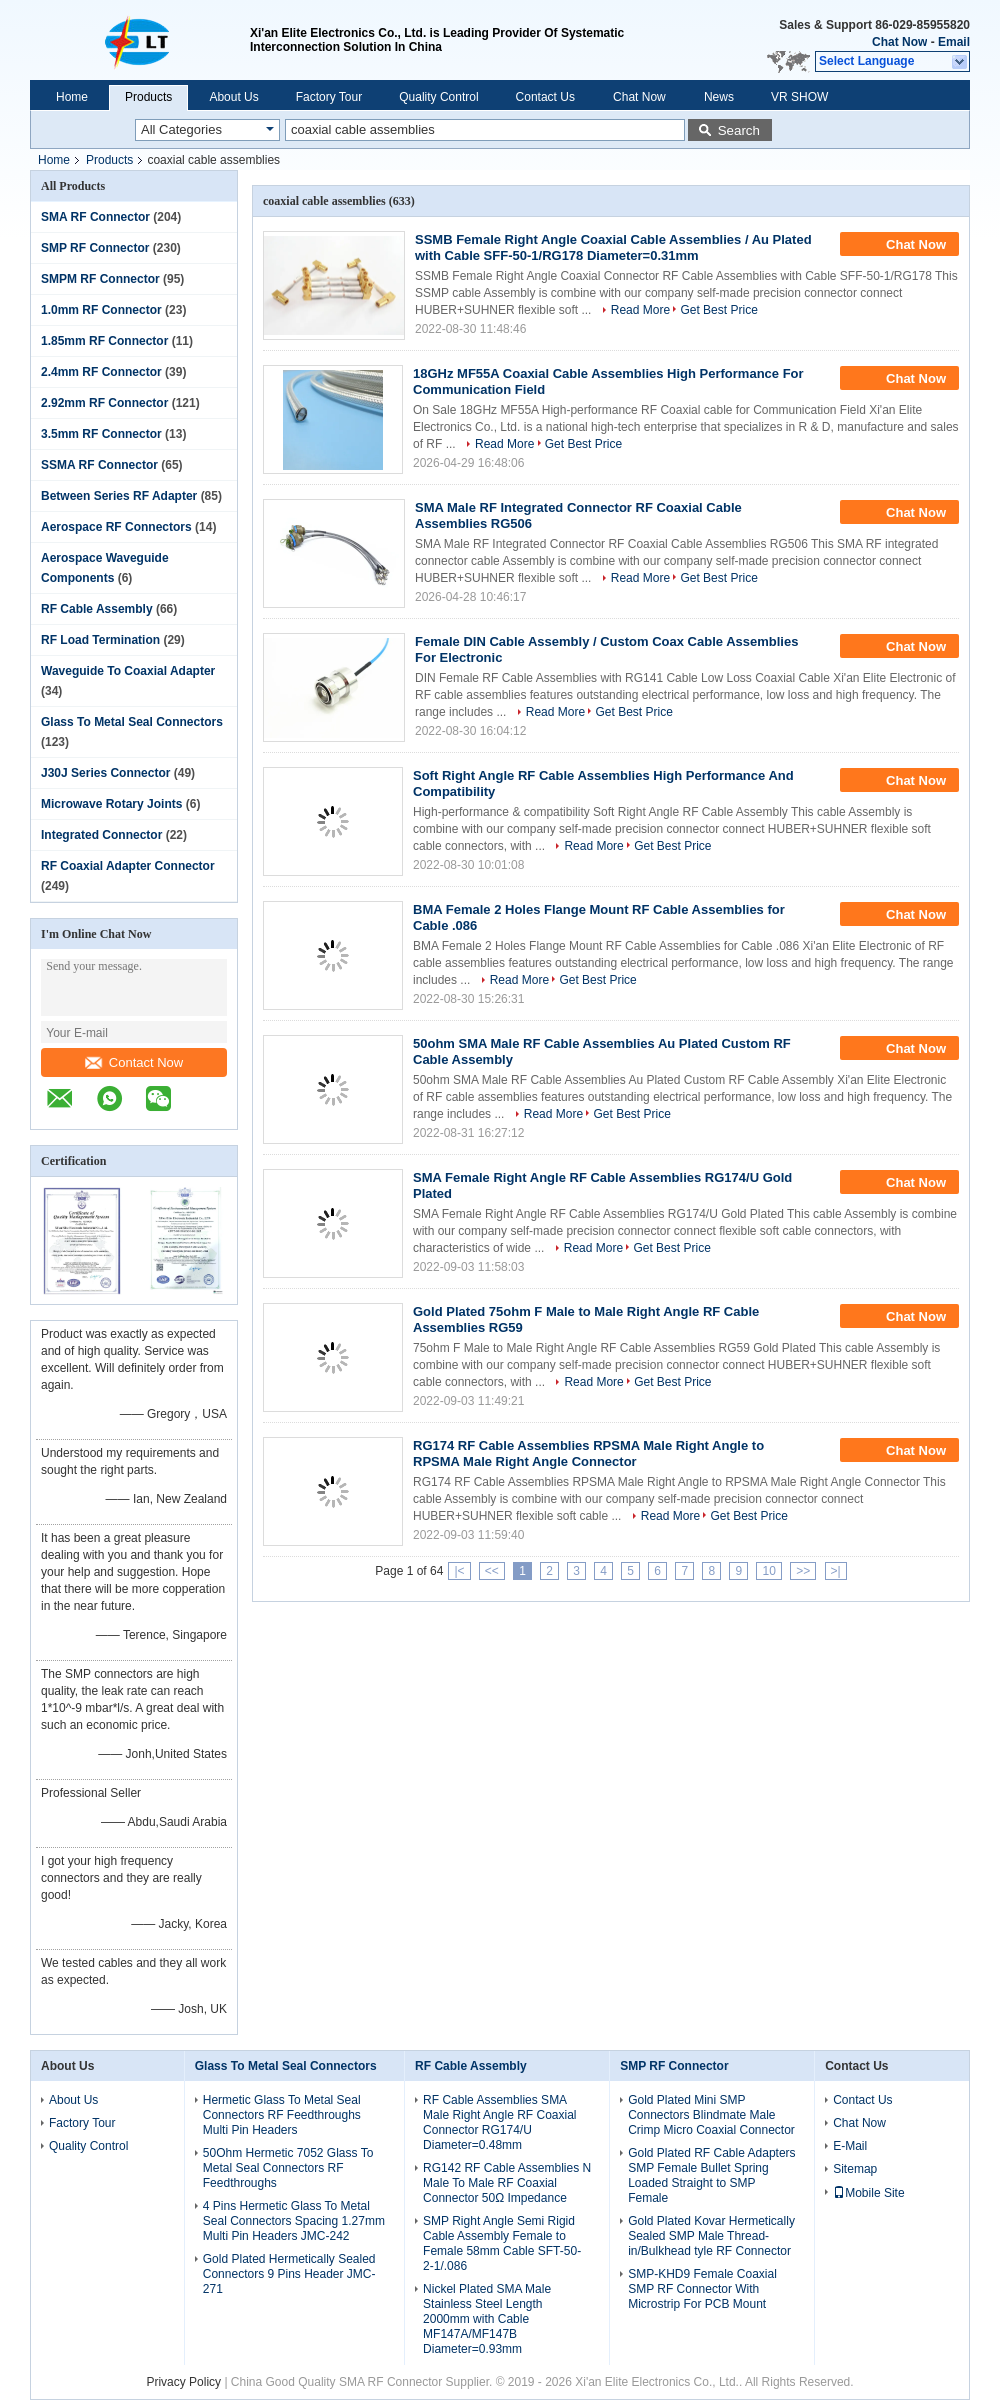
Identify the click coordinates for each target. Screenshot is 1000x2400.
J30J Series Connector (105, 773)
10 (768, 1571)
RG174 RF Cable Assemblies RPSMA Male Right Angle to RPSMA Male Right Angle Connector (588, 1453)
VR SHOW (799, 97)
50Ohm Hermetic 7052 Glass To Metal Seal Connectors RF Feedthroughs (288, 2168)
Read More (640, 310)
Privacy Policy (183, 2382)
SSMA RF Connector (99, 465)
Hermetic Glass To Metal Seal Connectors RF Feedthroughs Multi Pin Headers (282, 2115)
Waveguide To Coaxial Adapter (128, 671)
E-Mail (850, 2146)
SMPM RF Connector (100, 279)
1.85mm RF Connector (104, 341)
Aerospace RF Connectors (116, 527)
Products (148, 97)
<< (492, 1571)
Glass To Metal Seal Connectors (132, 722)
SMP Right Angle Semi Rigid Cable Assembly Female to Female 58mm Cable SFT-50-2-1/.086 (502, 2243)
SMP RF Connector (95, 248)
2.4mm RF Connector (101, 372)
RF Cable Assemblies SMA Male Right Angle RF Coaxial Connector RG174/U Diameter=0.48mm (499, 2122)
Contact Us (545, 97)
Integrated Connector (101, 835)
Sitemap (855, 2169)
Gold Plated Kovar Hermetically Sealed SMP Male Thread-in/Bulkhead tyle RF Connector (711, 2236)
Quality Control (438, 97)
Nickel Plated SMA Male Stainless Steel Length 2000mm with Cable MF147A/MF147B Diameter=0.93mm (487, 2319)
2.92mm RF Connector (104, 403)
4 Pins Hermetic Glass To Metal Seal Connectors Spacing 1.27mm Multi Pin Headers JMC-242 (294, 2221)
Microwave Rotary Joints (111, 804)
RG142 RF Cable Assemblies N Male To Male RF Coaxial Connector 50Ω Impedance (507, 2183)
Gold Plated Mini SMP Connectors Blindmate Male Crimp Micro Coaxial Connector (711, 2115)
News (719, 97)
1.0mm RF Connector (101, 310)
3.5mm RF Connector (101, 434)
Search (739, 130)
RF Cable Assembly (97, 609)
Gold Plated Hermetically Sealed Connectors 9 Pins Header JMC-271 (289, 2274)
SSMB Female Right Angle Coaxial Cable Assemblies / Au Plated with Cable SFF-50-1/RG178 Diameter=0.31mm (613, 247)
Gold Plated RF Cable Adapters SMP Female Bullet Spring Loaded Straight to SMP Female (711, 2175)
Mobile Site (868, 2193)
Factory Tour (329, 97)
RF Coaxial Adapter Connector (128, 866)
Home (72, 97)
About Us (233, 97)
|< (459, 1571)
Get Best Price (718, 310)
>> (803, 1571)
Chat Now (899, 42)
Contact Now (134, 1062)
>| (836, 1571)
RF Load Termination (100, 640)
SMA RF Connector (95, 217)
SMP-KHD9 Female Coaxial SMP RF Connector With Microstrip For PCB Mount (702, 2289)
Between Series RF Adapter (119, 496)
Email (954, 42)
